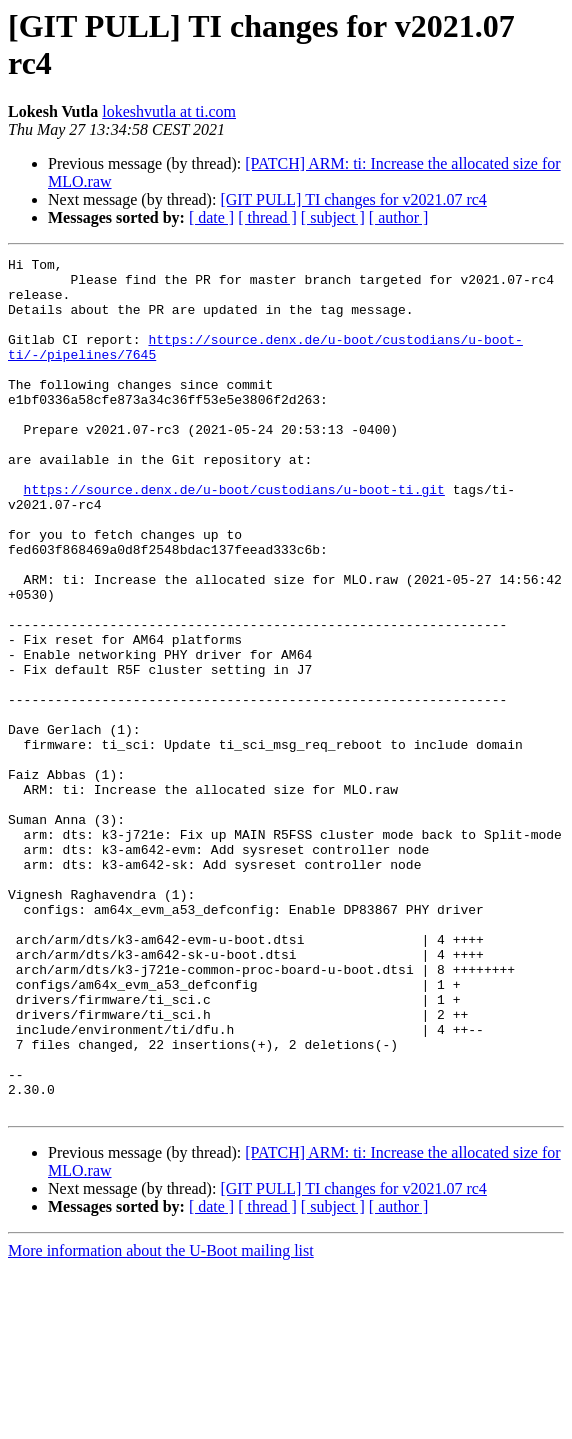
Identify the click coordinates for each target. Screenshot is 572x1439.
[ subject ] (333, 217)
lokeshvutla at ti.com (169, 111)
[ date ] (211, 217)
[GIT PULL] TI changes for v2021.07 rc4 (353, 199)
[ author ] (399, 217)
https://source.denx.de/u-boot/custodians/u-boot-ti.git (234, 537)
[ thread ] (267, 217)
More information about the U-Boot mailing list (161, 1421)
